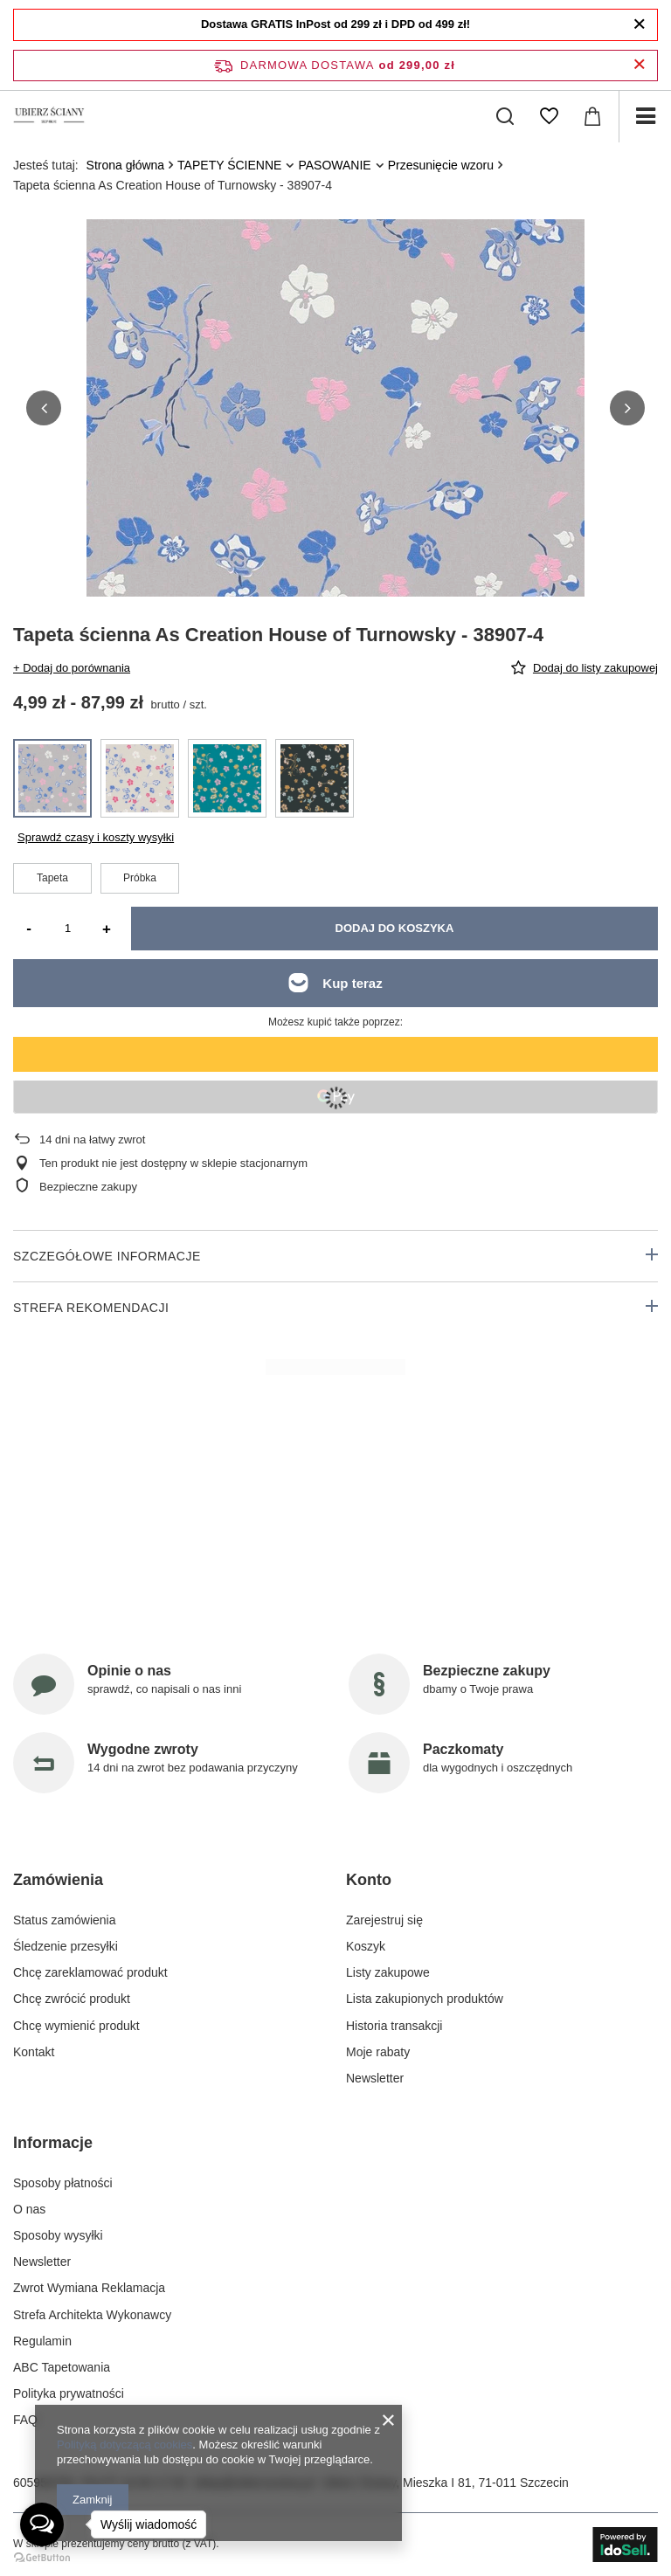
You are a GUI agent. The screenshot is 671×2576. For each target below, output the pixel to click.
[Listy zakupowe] (549, 116)
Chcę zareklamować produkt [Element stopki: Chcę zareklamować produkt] (90, 1972)
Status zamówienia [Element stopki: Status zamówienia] (64, 1920)
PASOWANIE (334, 165)
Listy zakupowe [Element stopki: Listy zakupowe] (388, 1972)
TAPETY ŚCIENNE (229, 165)
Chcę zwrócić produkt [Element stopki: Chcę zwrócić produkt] (71, 1999)
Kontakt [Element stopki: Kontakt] (33, 2052)
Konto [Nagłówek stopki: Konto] (368, 1880)
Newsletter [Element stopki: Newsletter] (375, 2078)
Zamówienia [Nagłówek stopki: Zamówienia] (58, 1880)
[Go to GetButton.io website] (42, 2558)
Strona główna (125, 165)
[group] (335, 468)
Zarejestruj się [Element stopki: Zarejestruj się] (384, 1920)
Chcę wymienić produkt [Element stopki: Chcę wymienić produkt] (76, 2026)
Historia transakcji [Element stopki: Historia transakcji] (394, 2026)
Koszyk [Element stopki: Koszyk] (365, 1946)
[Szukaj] (505, 116)
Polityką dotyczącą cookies (124, 2444)
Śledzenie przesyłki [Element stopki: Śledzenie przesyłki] (65, 1946)
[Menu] (645, 116)
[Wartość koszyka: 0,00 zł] (592, 116)
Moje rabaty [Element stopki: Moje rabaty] (378, 2052)
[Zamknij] (639, 24)
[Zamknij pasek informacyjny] (639, 65)
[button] (43, 407)
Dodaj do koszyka (395, 928)
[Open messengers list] (42, 2524)
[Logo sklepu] (49, 116)
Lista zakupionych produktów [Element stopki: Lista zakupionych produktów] (424, 1999)
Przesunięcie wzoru (441, 165)
